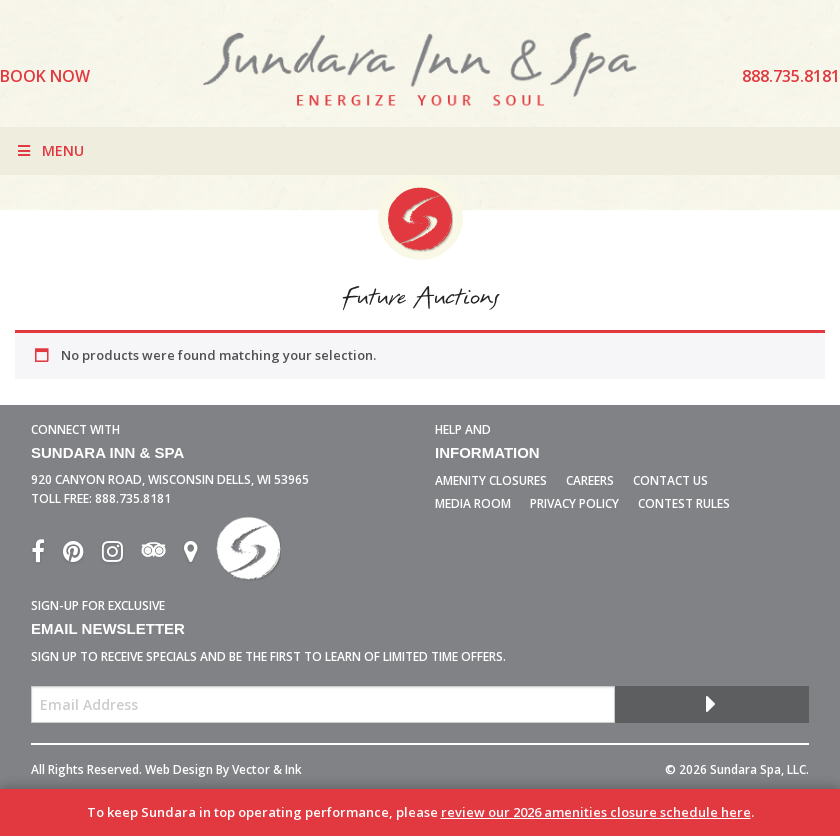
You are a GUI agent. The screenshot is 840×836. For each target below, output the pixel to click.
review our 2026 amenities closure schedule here (596, 812)
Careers (590, 480)
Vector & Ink (267, 769)
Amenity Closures (491, 480)
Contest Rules (684, 503)
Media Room (473, 503)
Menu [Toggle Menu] (49, 150)
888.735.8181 (133, 498)
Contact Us (670, 480)
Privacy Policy (574, 503)
